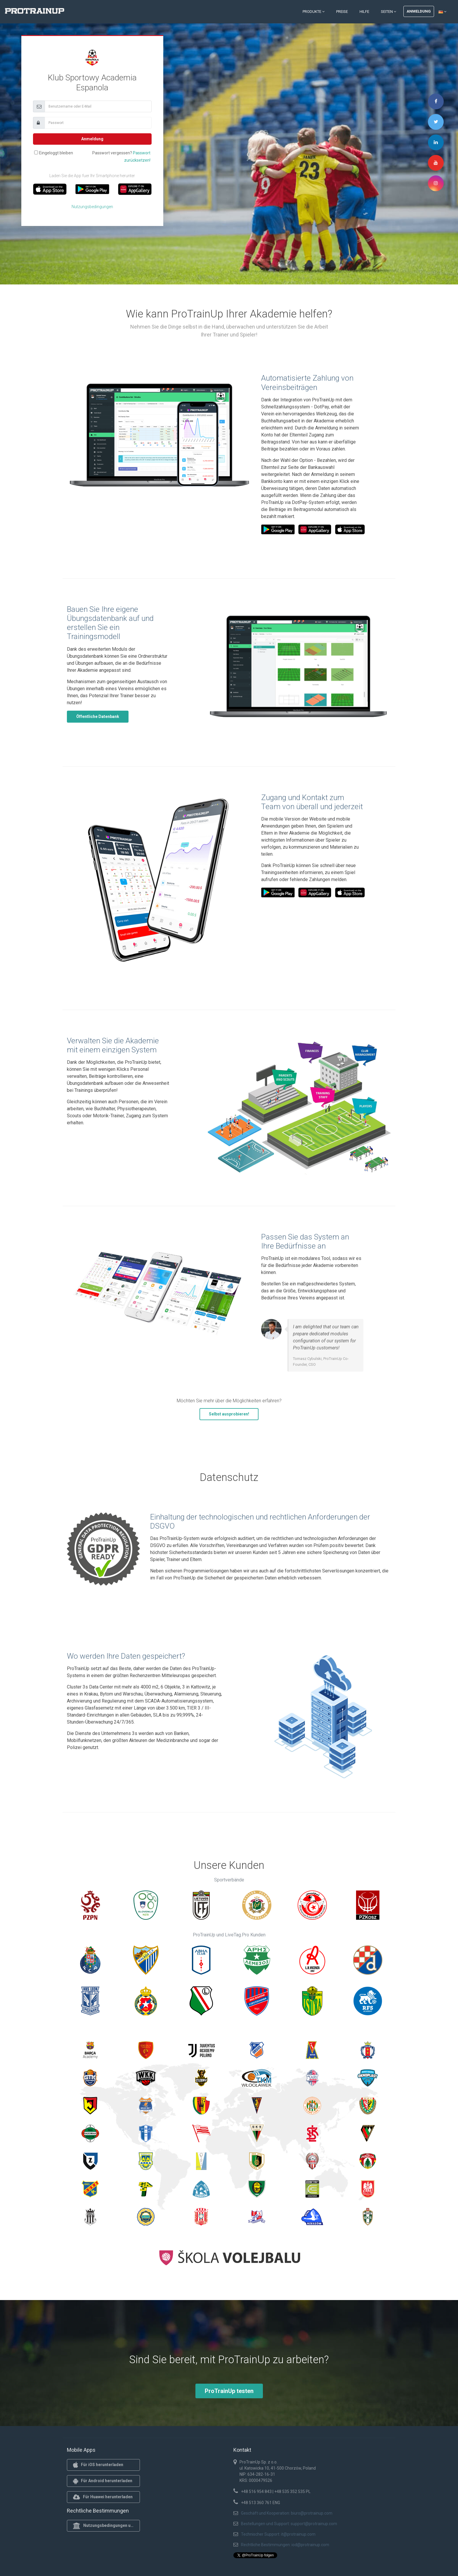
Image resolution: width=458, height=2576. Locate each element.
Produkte (314, 11)
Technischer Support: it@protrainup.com (278, 2534)
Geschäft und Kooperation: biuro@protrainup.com (286, 2513)
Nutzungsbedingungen (92, 206)
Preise (342, 11)
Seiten (388, 11)
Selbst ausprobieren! (229, 1414)
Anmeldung (419, 11)
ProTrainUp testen (229, 2390)
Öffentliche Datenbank (97, 716)
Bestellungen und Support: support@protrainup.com (289, 2523)
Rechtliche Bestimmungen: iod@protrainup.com (285, 2544)
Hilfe (364, 11)
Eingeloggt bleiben (56, 153)
